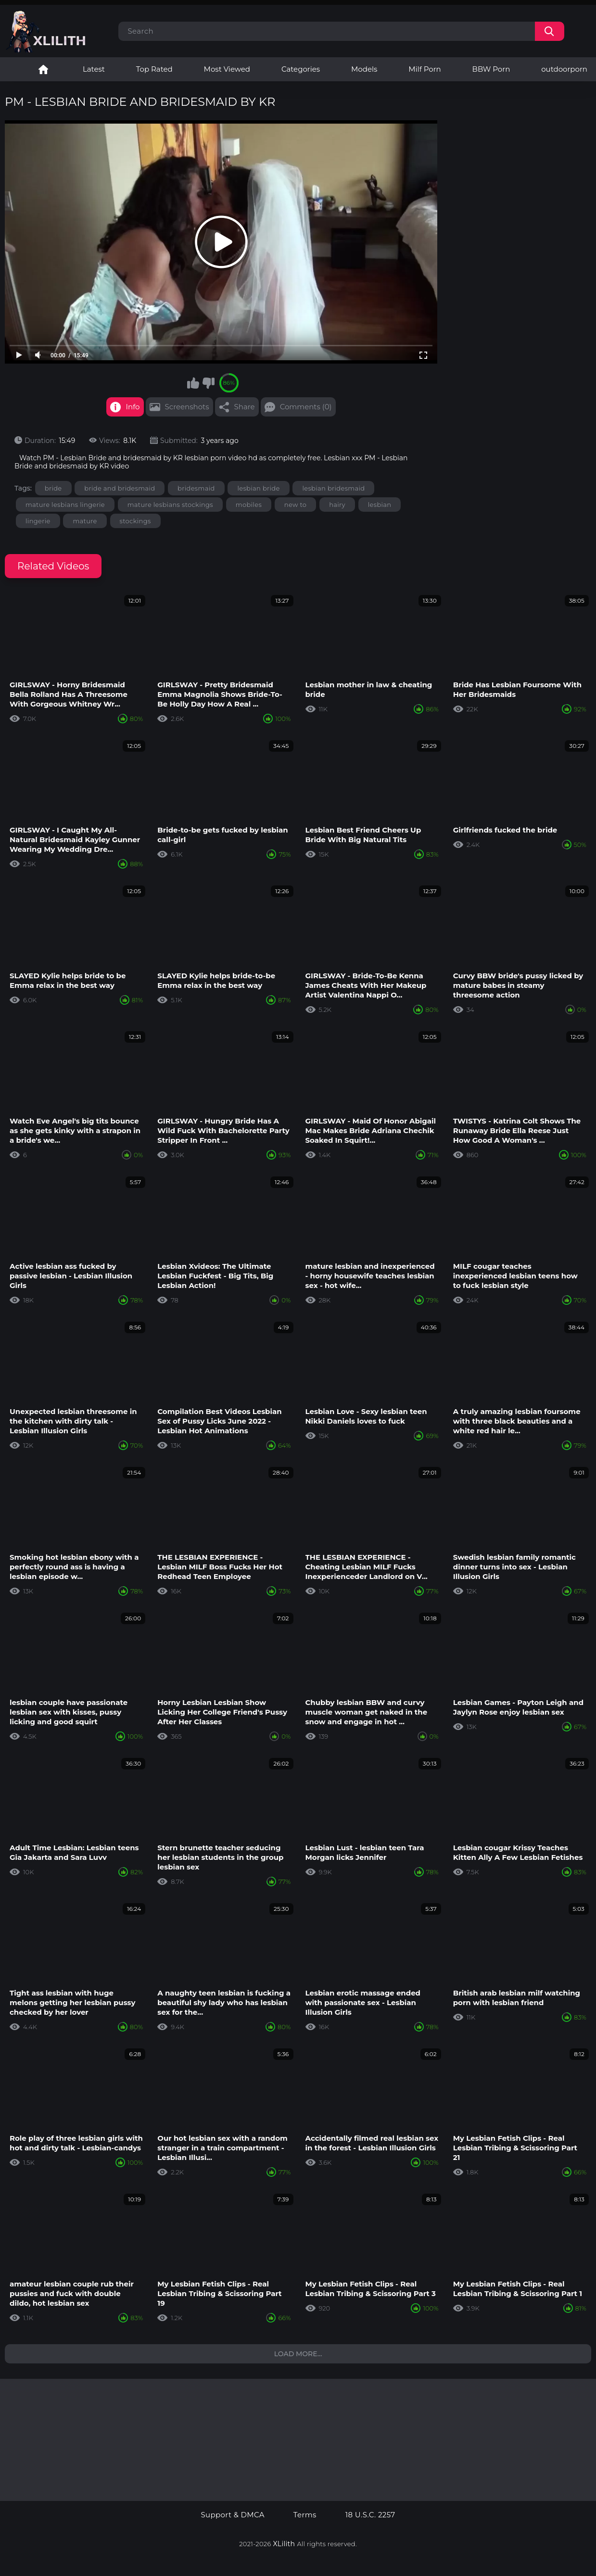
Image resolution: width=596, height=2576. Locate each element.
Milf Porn (424, 69)
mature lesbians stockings (170, 504)
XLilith (284, 2543)
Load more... (298, 2353)
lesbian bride (258, 488)
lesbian (380, 504)
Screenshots (187, 406)
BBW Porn (491, 69)
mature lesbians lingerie (65, 504)
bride (53, 488)
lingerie (38, 521)
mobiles (249, 504)
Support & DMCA (232, 2515)
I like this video (193, 383)
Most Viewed (227, 69)
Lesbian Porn (43, 69)
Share (244, 406)
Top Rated (154, 69)
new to (295, 504)
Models (364, 69)
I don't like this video (208, 383)
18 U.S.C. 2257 (370, 2515)
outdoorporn (564, 69)
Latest (94, 69)
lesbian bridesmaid (333, 488)
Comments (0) (306, 406)
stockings (135, 521)
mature (85, 521)
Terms (305, 2515)
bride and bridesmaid (119, 488)
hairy (337, 504)
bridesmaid (196, 488)
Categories (300, 69)
